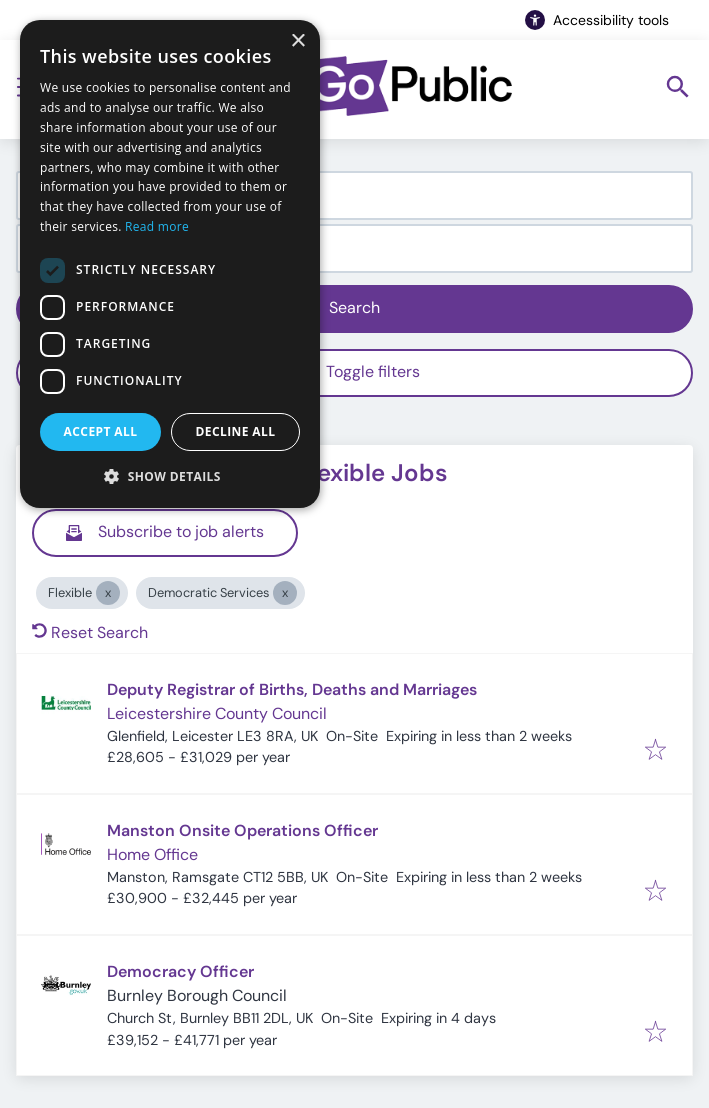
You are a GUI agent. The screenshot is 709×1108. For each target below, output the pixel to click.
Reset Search (90, 632)
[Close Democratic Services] (285, 593)
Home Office (152, 854)
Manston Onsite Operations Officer (242, 830)
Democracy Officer (180, 971)
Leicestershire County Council (217, 713)
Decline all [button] (236, 431)
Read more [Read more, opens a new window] (157, 226)
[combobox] (354, 195)
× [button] (297, 41)
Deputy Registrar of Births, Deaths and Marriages (292, 689)
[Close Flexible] (108, 593)
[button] (170, 476)
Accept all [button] (101, 431)
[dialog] (170, 264)
